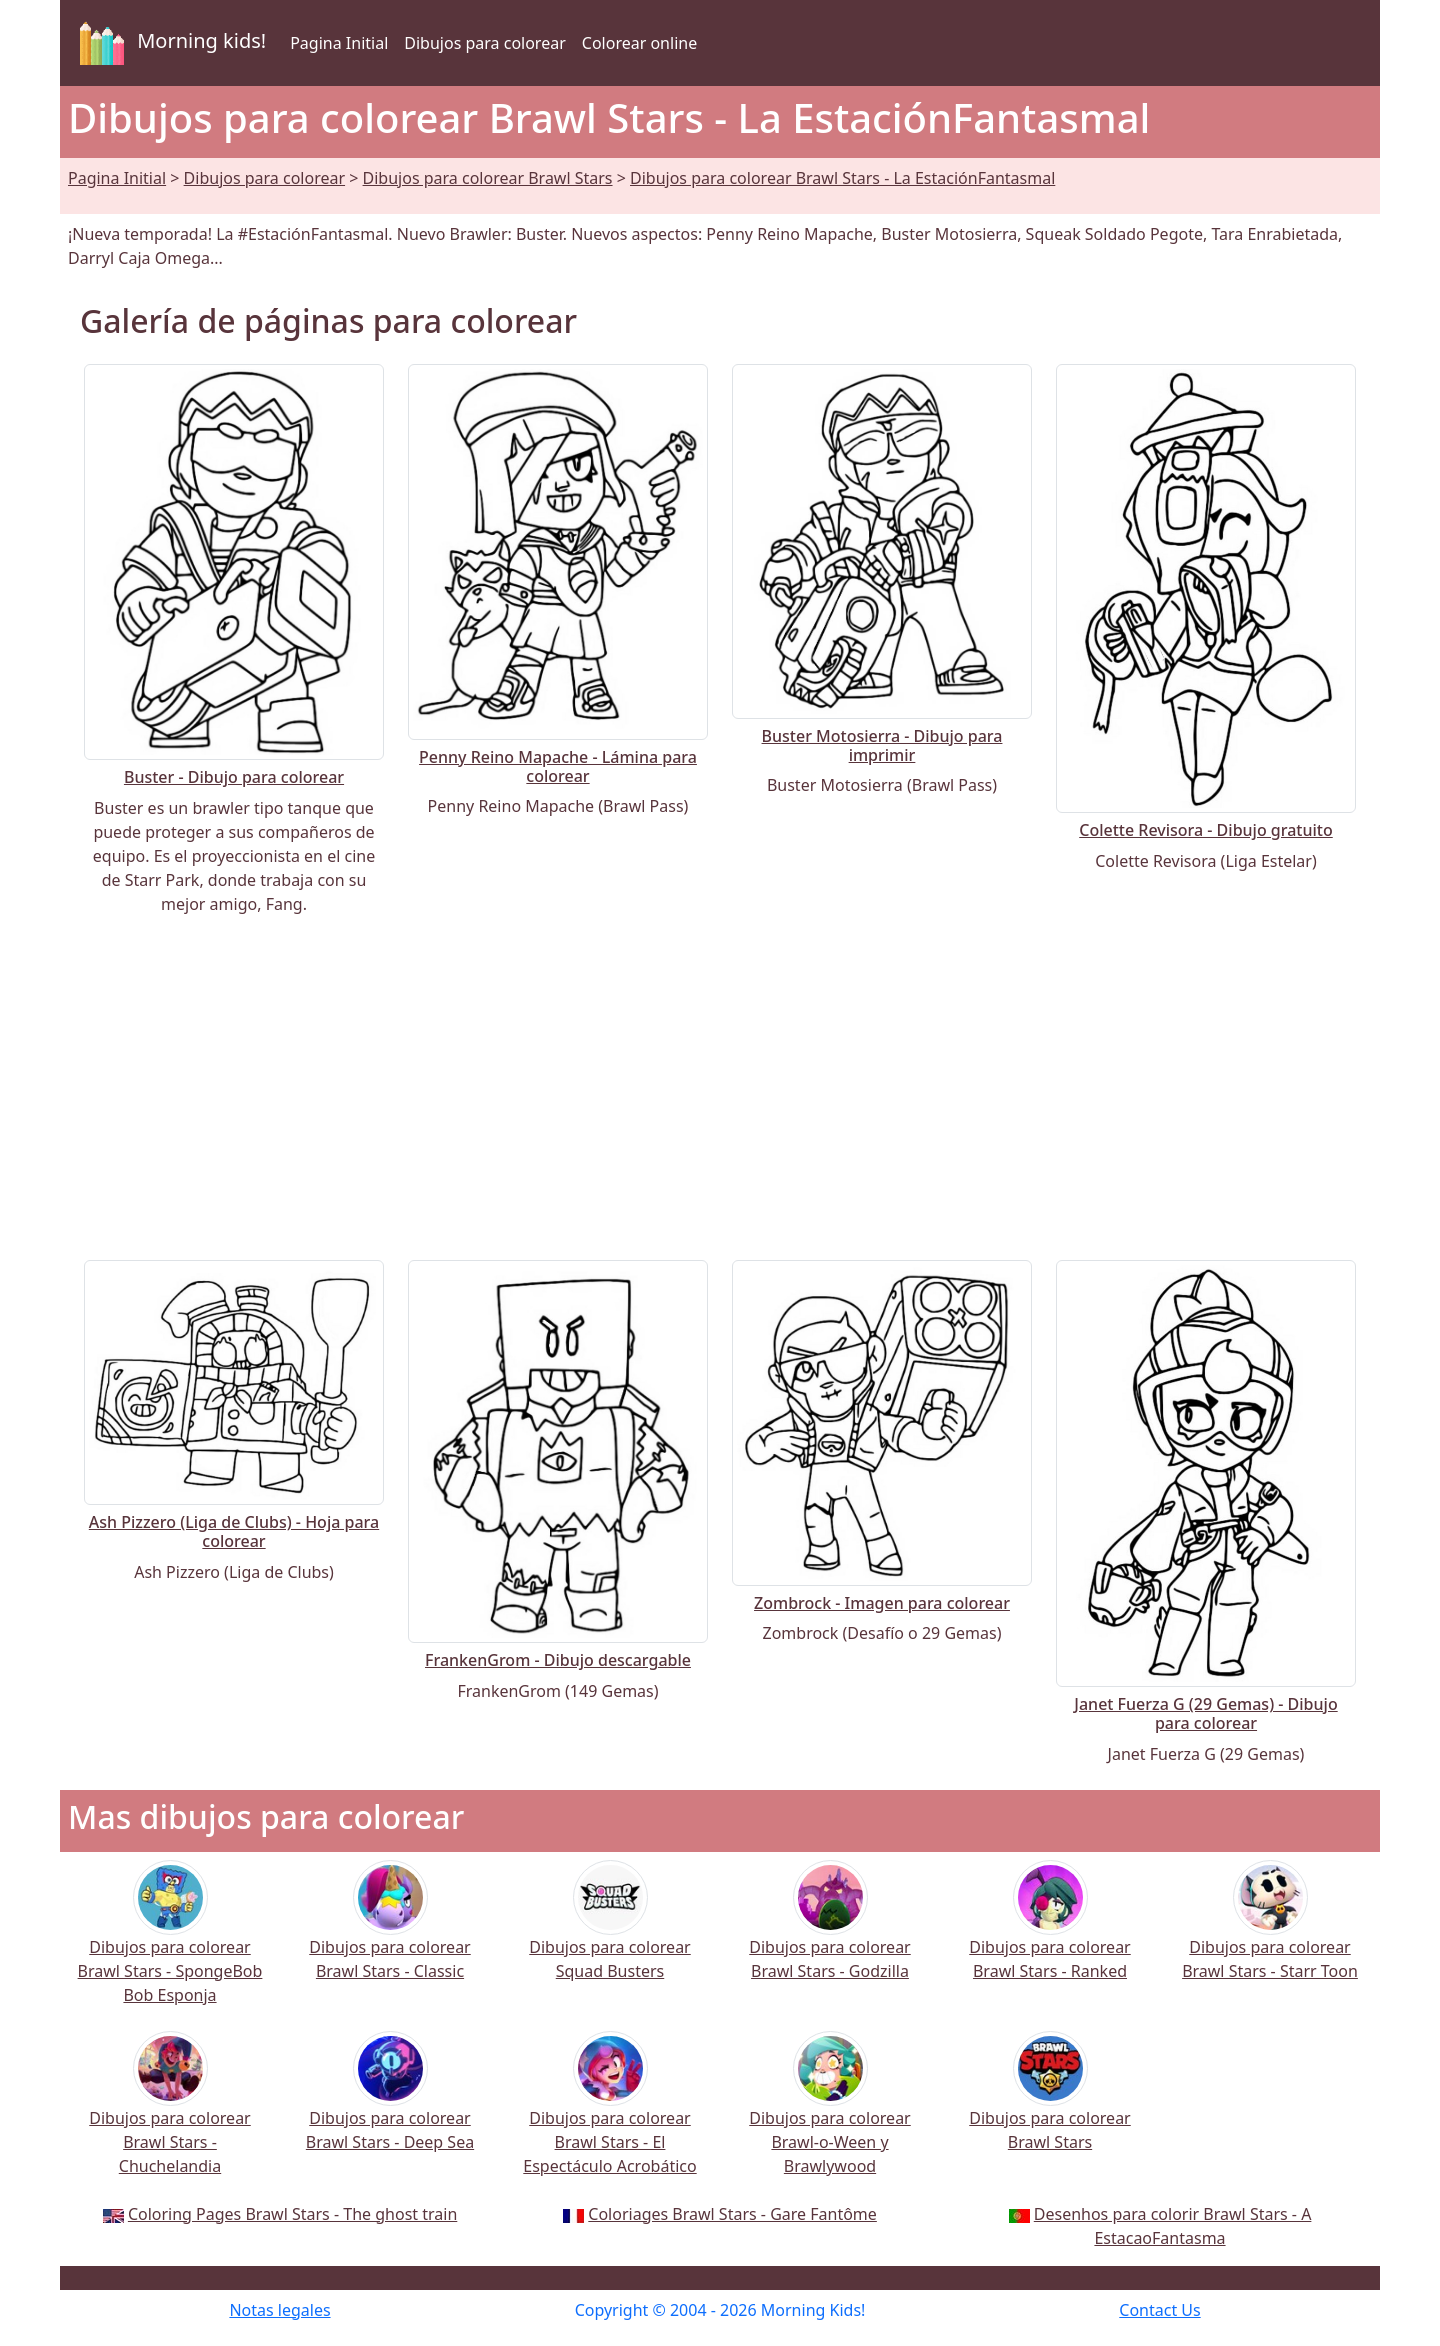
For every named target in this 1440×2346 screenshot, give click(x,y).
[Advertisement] (720, 1088)
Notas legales (279, 2310)
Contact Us (1159, 2310)
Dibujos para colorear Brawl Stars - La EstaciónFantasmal (842, 178)
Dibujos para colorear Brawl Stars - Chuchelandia (169, 2116)
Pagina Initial (339, 43)
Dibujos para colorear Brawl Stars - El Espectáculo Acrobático (609, 2116)
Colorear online (639, 43)
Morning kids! (169, 43)
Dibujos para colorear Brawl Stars (488, 178)
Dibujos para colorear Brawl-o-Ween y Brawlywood (829, 2116)
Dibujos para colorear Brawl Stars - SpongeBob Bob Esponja (170, 1945)
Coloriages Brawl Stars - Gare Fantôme (732, 2214)
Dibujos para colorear (484, 43)
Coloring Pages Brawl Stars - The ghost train (292, 2214)
